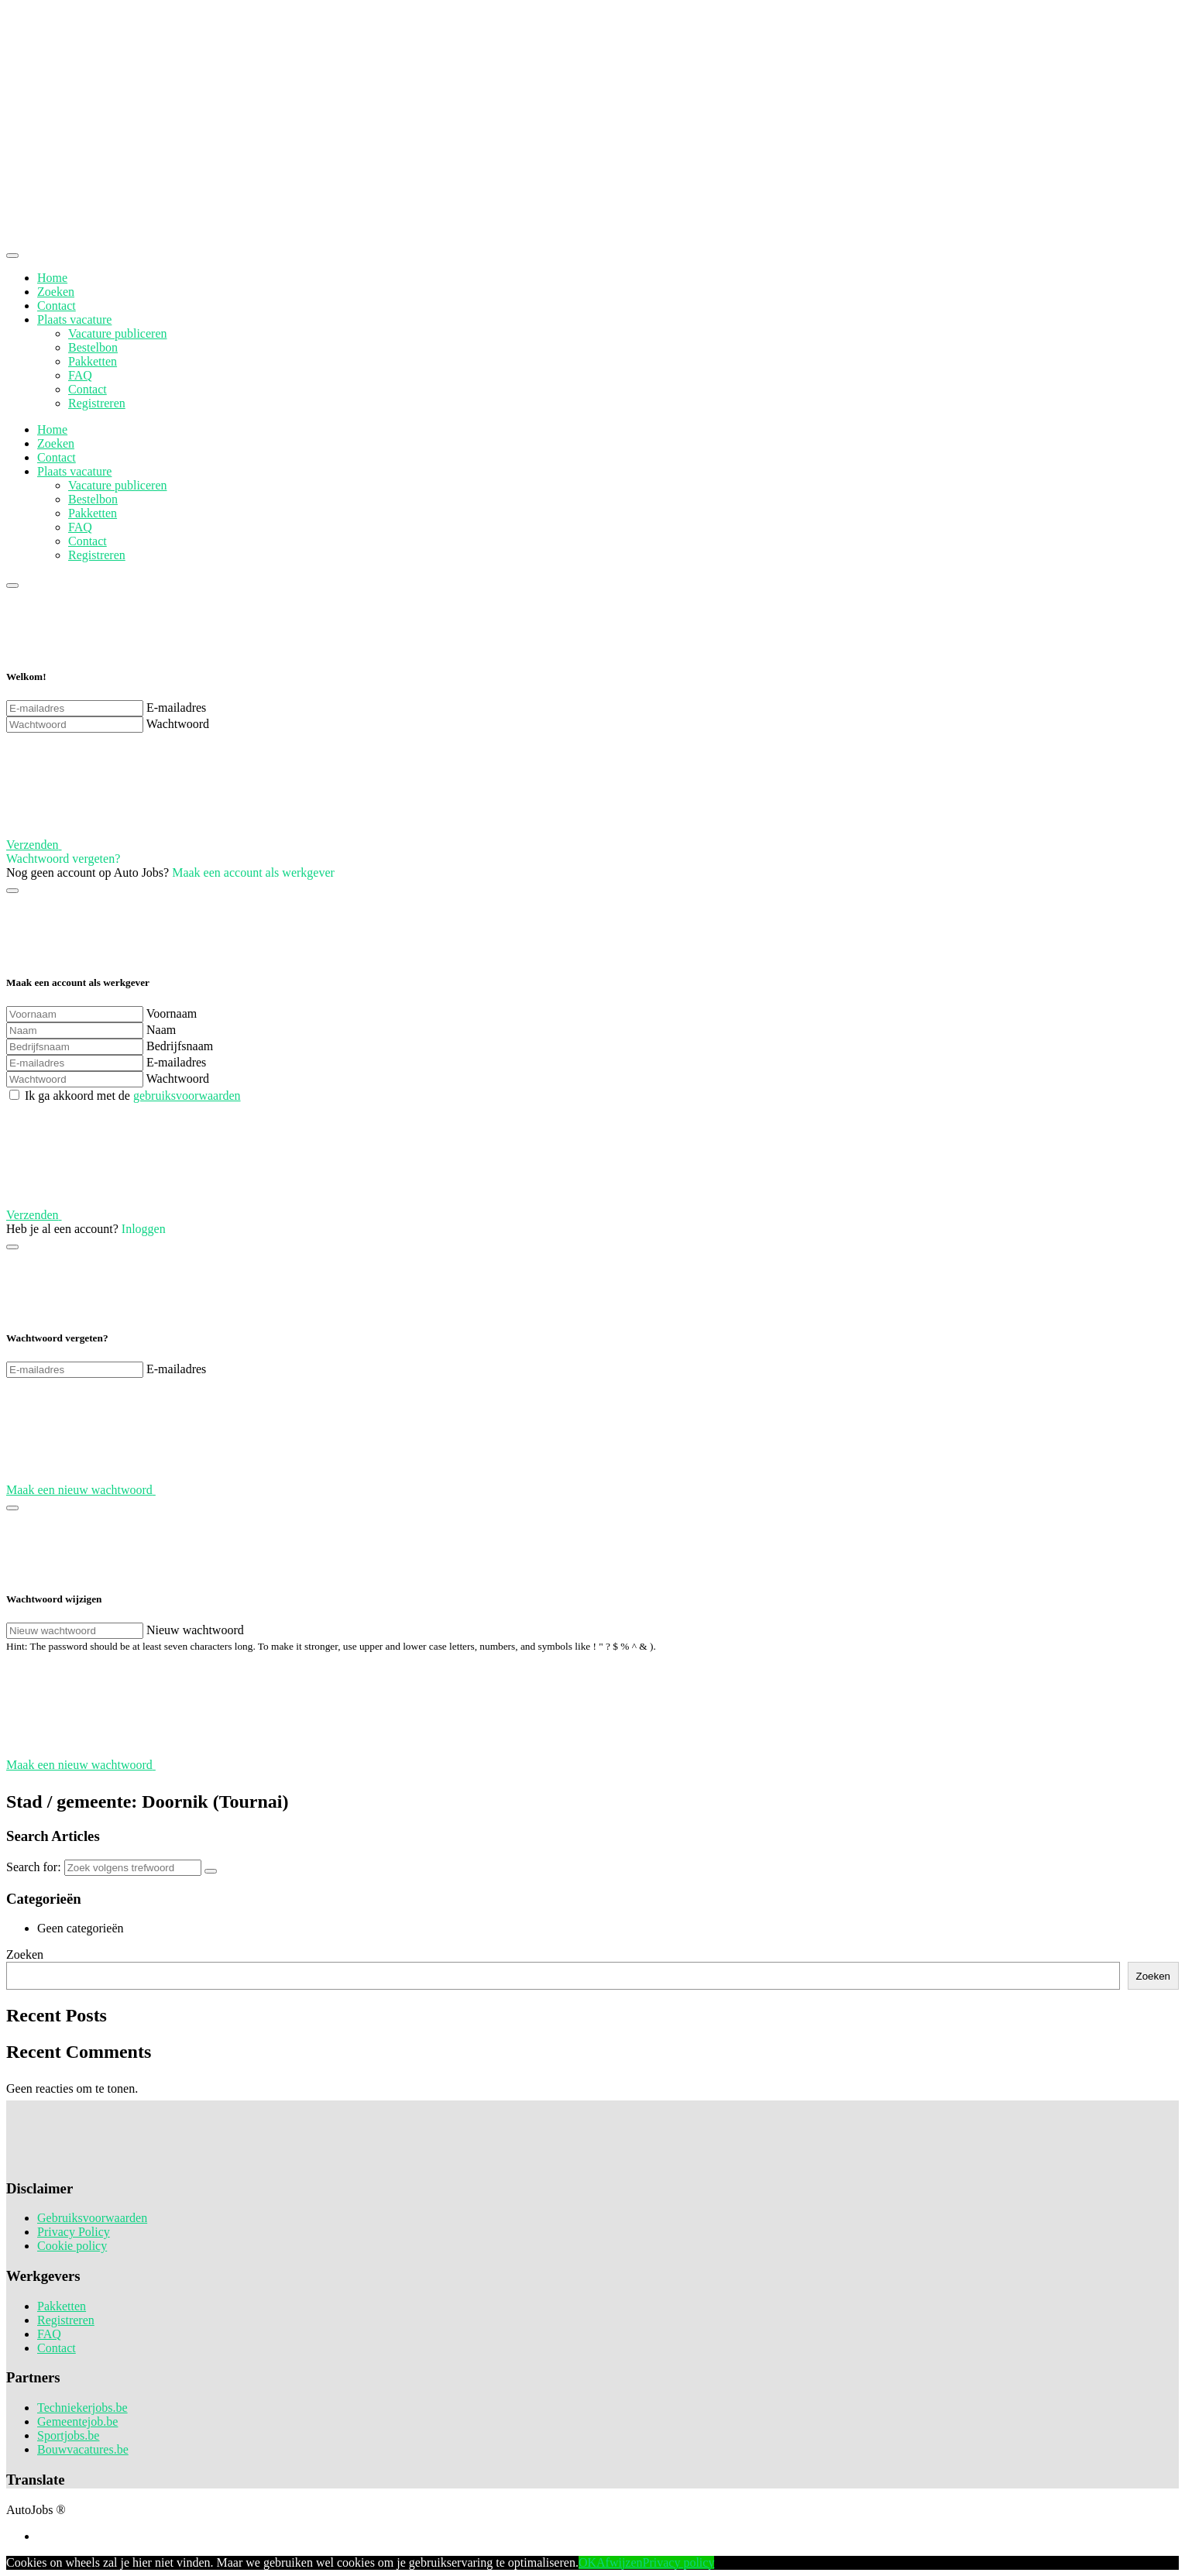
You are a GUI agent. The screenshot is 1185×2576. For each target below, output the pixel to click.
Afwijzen (619, 2562)
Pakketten (92, 361)
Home (52, 277)
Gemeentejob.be (77, 2421)
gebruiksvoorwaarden (187, 1095)
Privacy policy (679, 2562)
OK (587, 2562)
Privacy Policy (73, 2231)
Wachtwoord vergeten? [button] (63, 858)
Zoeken (55, 291)
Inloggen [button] (144, 1228)
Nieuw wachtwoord (195, 1630)
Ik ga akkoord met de (133, 1095)
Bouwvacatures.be (83, 2449)
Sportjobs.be (68, 2435)
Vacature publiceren (117, 333)
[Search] (210, 1871)
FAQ (80, 375)
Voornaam (171, 1013)
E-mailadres (176, 707)
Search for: (33, 1867)
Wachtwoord (177, 723)
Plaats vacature (74, 319)
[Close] (12, 255)
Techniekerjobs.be (82, 2407)
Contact (56, 305)
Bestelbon (93, 347)
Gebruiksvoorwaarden (92, 2217)
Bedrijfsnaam (179, 1046)
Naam (161, 1029)
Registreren (96, 403)
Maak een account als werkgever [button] (253, 872)
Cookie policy (72, 2245)
